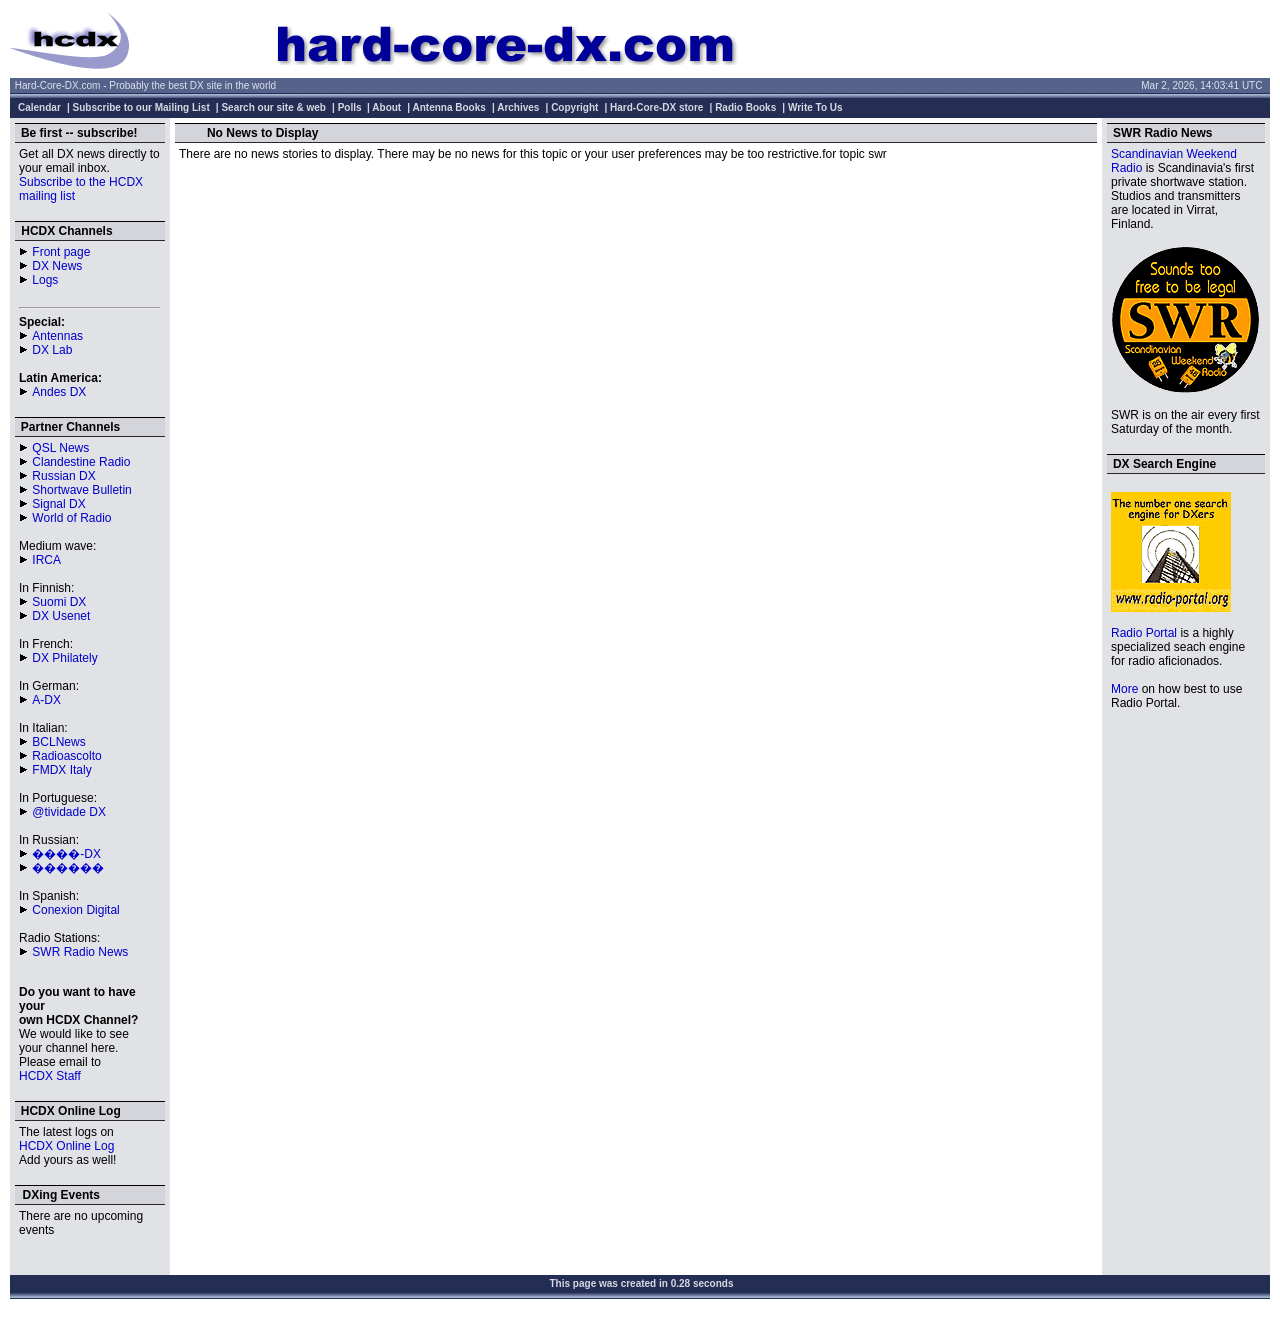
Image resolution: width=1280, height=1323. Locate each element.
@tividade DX (69, 812)
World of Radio (71, 518)
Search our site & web (273, 107)
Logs (45, 280)
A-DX (46, 700)
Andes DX (59, 392)
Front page (61, 252)
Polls (350, 107)
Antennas (57, 336)
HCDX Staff (50, 1076)
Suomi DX (59, 602)
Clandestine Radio (81, 462)
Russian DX (63, 476)
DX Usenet (61, 616)
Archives (518, 107)
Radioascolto (66, 756)
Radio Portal (1144, 633)
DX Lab (52, 350)
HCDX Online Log (66, 1146)
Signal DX (58, 504)
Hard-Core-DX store (656, 107)
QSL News (60, 448)
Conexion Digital (75, 910)
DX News (57, 266)
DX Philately (64, 658)
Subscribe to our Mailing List (141, 107)
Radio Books (745, 107)
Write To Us (815, 107)
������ (68, 868)
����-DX (66, 854)
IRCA (46, 560)
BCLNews (58, 742)
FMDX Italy (61, 770)
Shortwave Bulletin (81, 490)
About (386, 107)
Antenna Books (449, 107)
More (1124, 689)
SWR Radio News (80, 952)
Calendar (39, 107)
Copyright (574, 107)
